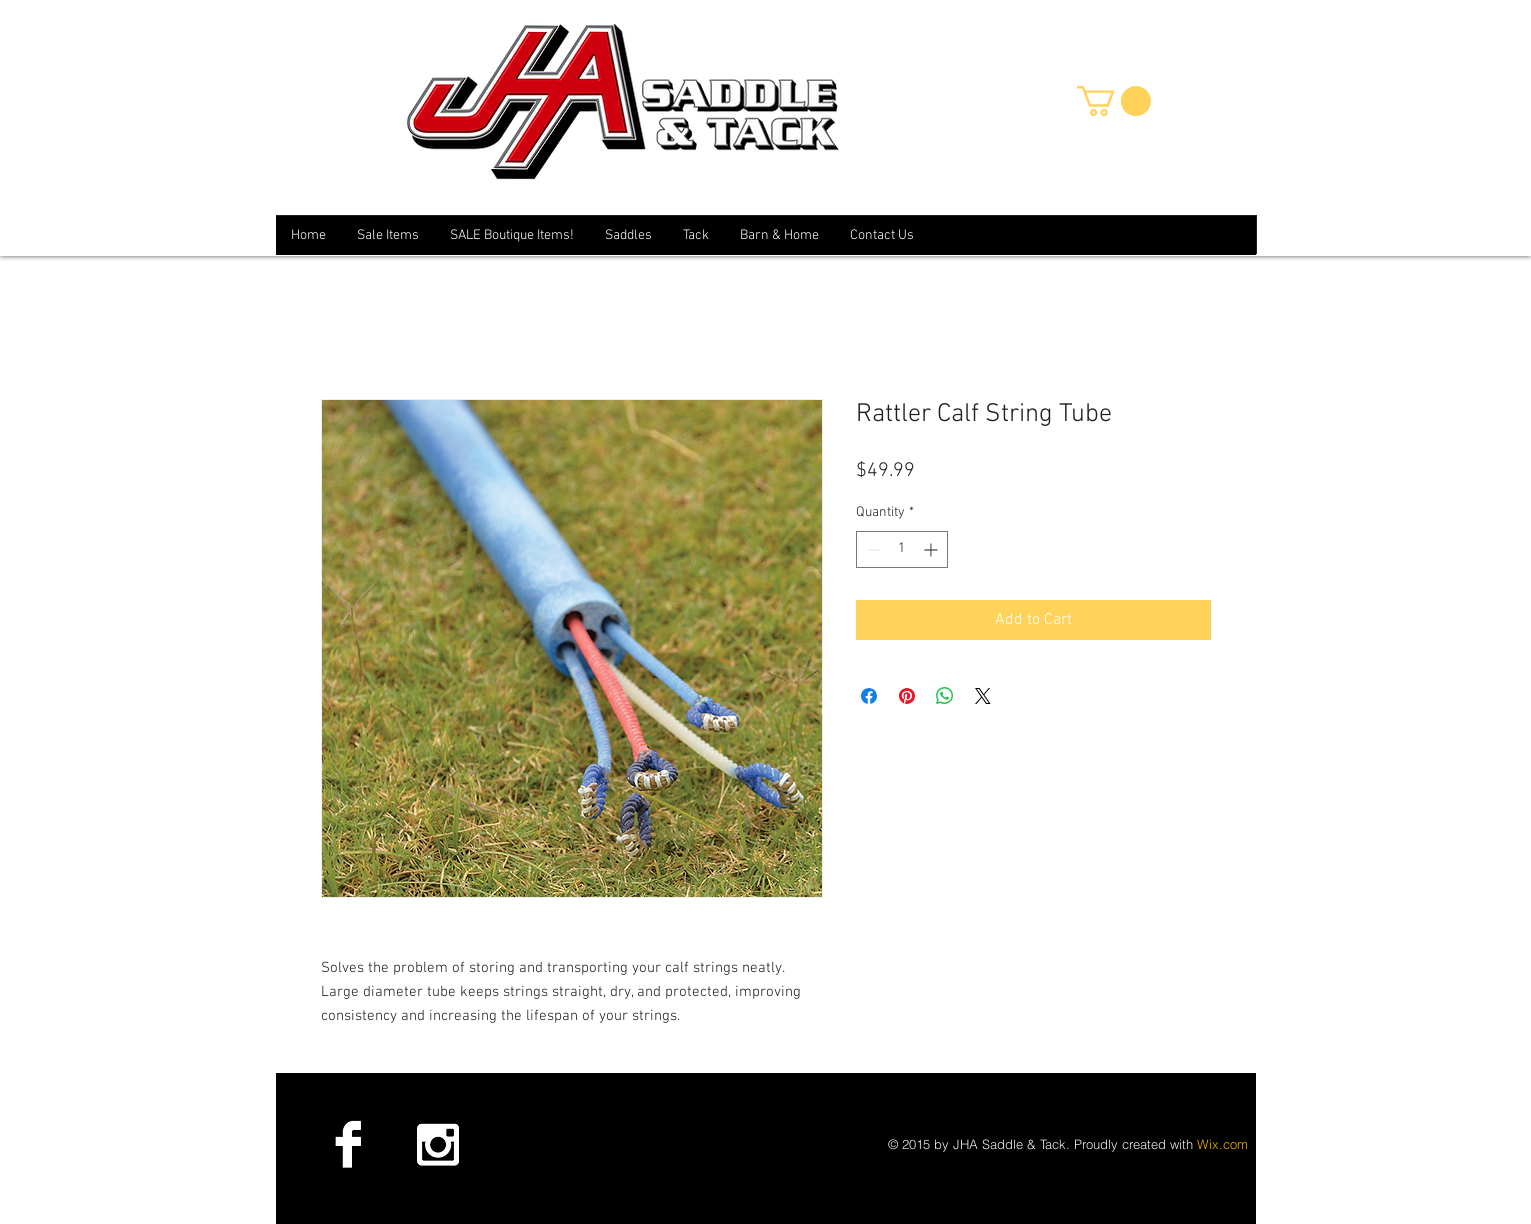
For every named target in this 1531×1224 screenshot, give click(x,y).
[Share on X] (983, 696)
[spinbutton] (902, 549)
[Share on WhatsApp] (945, 696)
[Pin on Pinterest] (907, 696)
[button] (1114, 101)
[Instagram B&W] (437, 1144)
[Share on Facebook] (869, 696)
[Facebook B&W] (348, 1144)
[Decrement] (871, 549)
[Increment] (932, 549)
